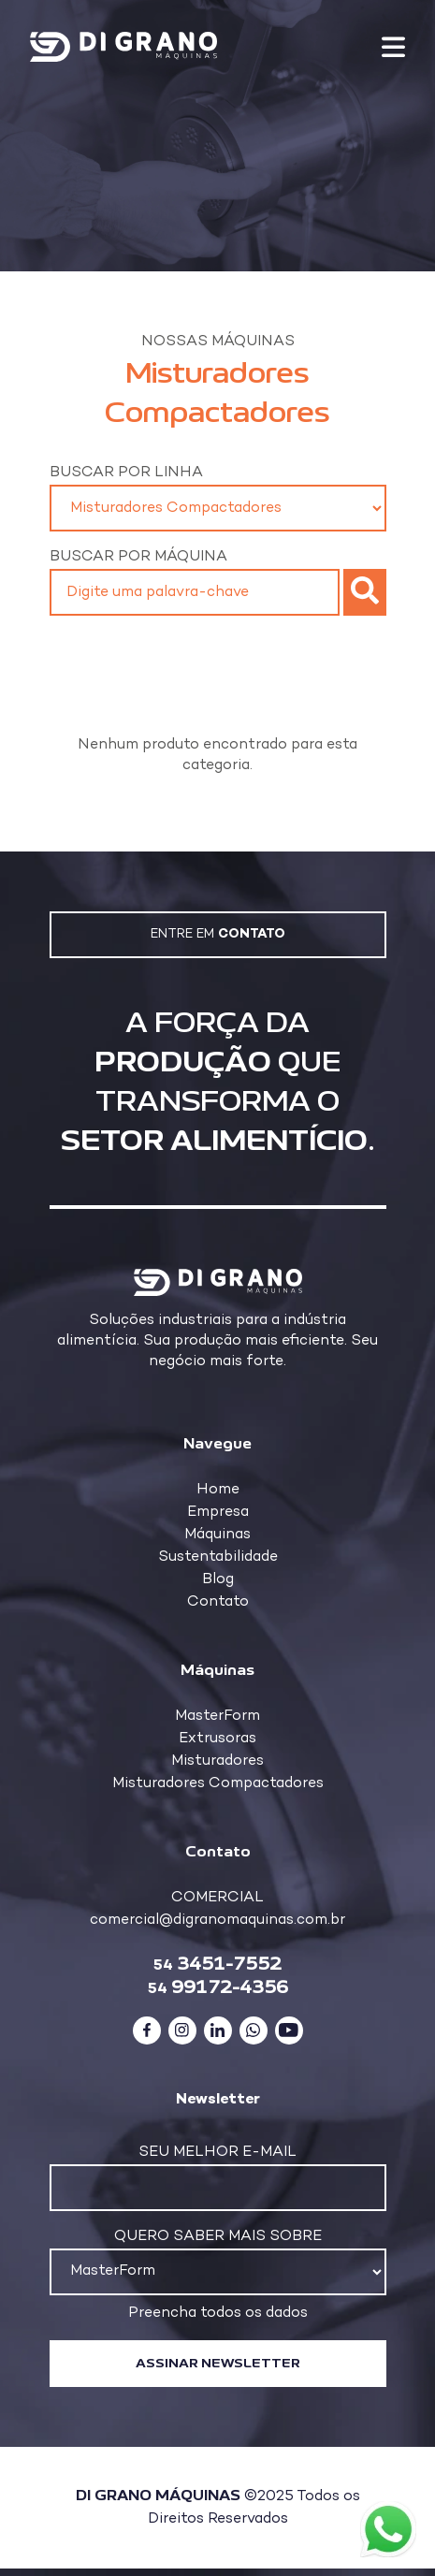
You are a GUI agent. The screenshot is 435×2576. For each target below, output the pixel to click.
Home (217, 1490)
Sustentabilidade (218, 1557)
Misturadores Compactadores (218, 1784)
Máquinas (217, 1535)
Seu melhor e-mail (217, 2153)
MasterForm (217, 1717)
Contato (218, 1602)
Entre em (218, 934)
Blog (218, 1580)
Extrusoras (217, 1739)
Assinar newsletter (218, 2363)
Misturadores (217, 1761)
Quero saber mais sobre (218, 2237)
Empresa (218, 1513)
